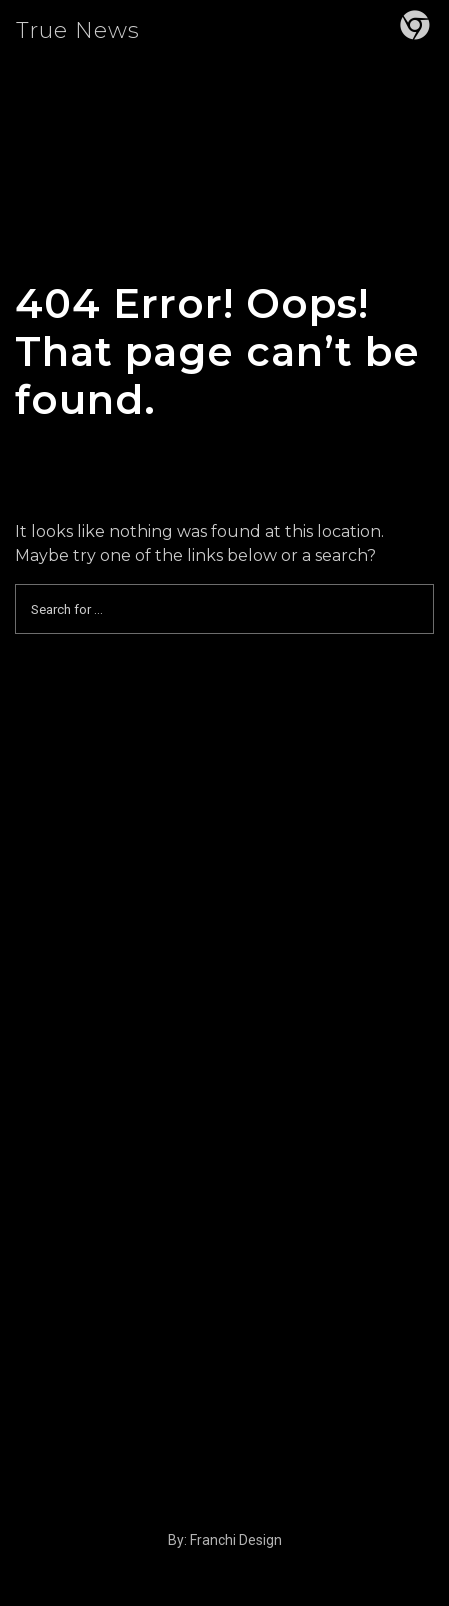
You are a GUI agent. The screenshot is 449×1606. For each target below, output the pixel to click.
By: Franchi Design (225, 1540)
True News (78, 30)
